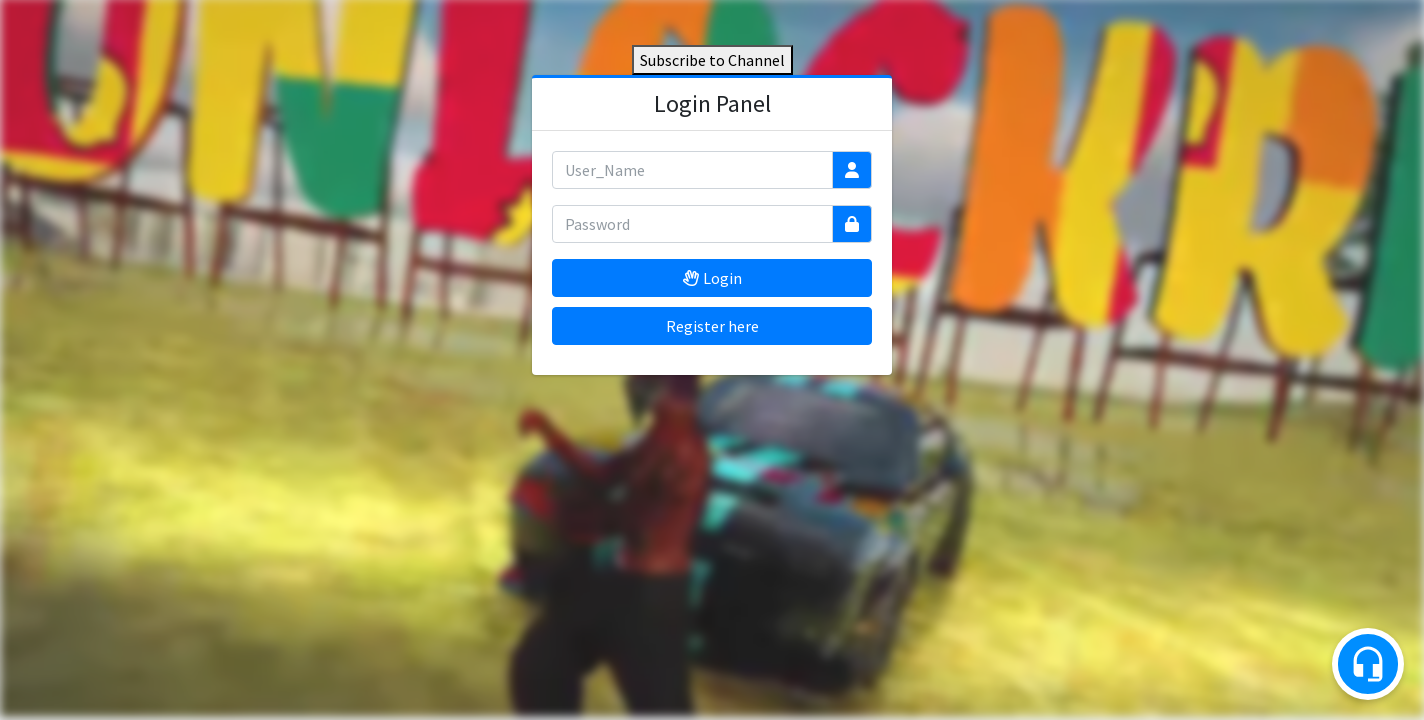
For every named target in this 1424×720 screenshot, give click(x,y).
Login (712, 278)
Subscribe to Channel (712, 60)
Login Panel (712, 103)
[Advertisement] (712, 525)
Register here (712, 326)
